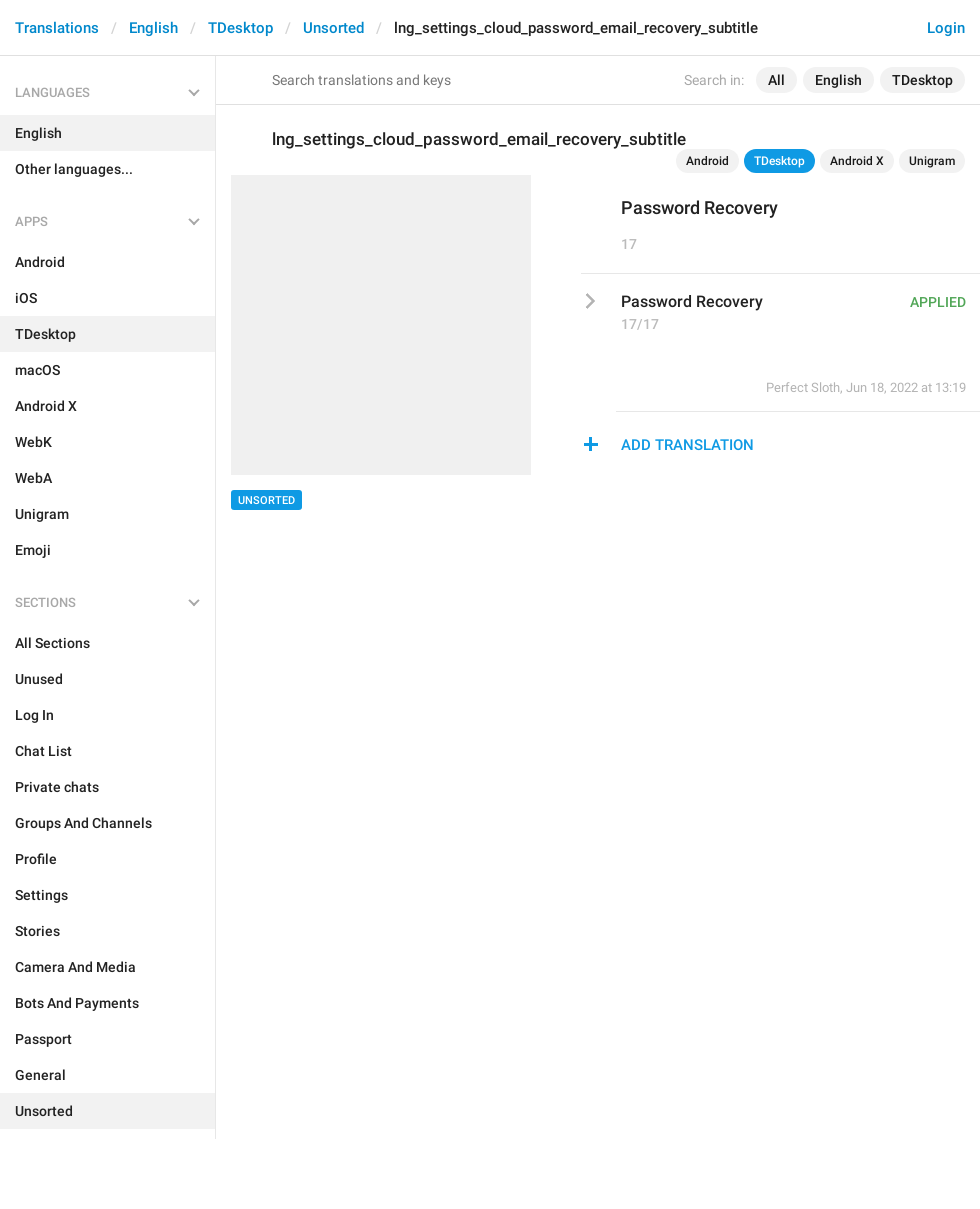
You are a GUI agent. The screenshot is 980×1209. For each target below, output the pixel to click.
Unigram (932, 161)
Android (707, 161)
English (153, 28)
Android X (857, 161)
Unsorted (333, 28)
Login (946, 28)
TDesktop (240, 28)
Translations (57, 28)
